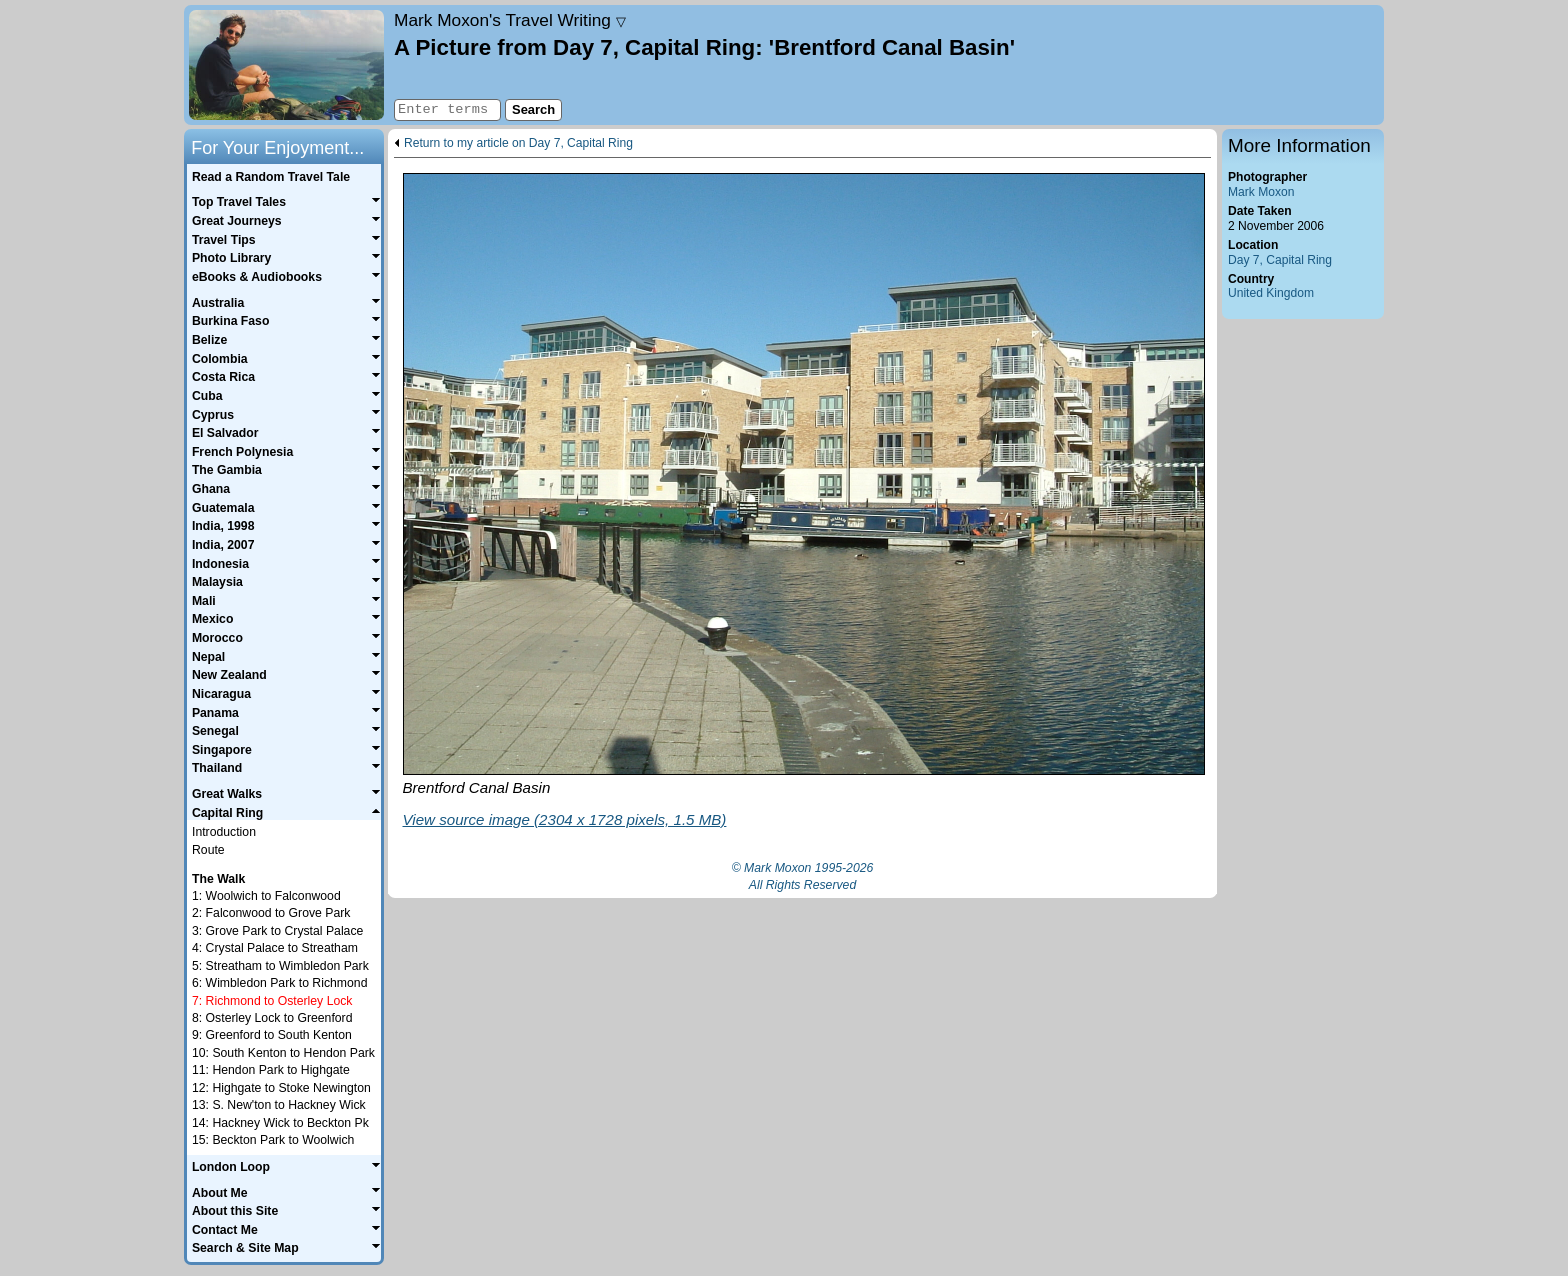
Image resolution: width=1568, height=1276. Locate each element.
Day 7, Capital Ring (1280, 260)
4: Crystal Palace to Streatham (275, 948)
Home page (286, 65)
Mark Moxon (1261, 192)
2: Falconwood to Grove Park (271, 913)
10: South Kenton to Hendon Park (283, 1053)
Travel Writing (510, 20)
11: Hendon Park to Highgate (271, 1070)
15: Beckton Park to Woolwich (273, 1140)
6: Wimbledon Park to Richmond (279, 983)
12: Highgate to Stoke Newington (281, 1088)
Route (208, 850)
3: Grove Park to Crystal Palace (277, 931)
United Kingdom (1271, 293)
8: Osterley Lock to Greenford (272, 1018)
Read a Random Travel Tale (271, 177)
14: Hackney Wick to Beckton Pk (280, 1123)
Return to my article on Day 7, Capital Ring (518, 143)
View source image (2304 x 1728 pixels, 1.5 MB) (565, 819)
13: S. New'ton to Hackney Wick (279, 1105)
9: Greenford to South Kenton (272, 1035)
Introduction (224, 832)
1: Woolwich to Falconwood (266, 896)
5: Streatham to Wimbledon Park (280, 966)
